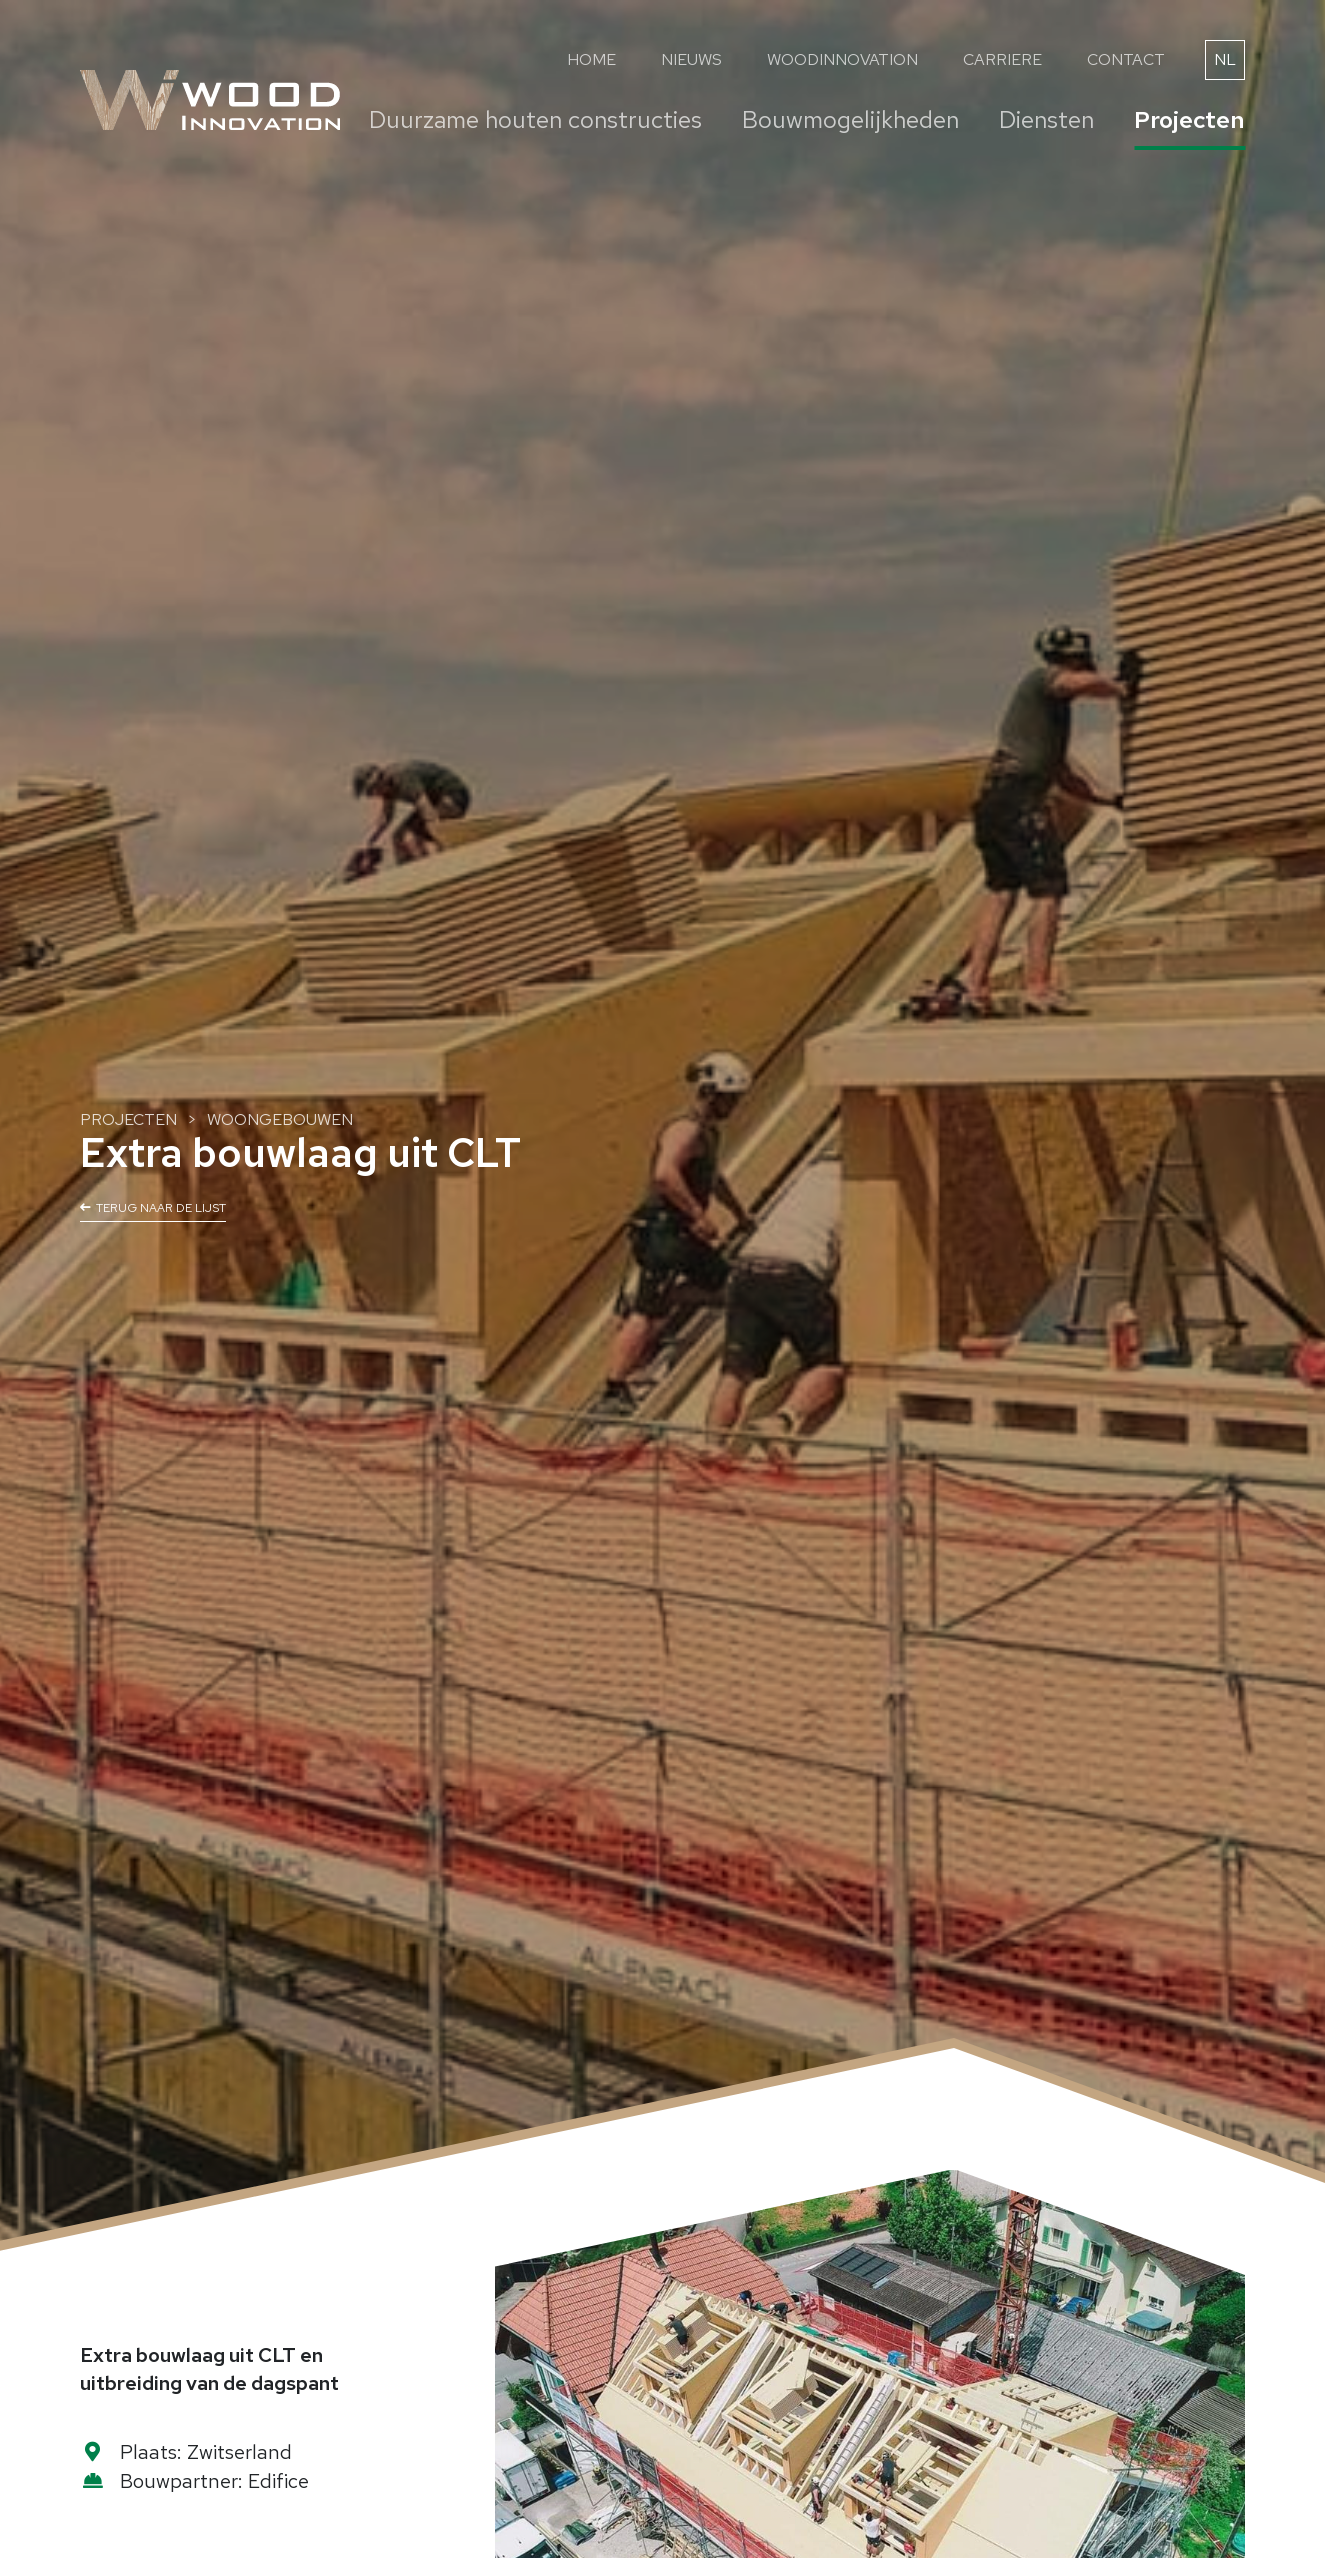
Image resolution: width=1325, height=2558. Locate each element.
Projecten (1189, 119)
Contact (1126, 59)
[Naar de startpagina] (210, 100)
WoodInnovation (842, 59)
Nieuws (691, 59)
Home (591, 59)
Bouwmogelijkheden (850, 119)
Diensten (1046, 119)
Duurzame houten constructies (535, 119)
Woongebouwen (280, 1119)
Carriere (1002, 59)
